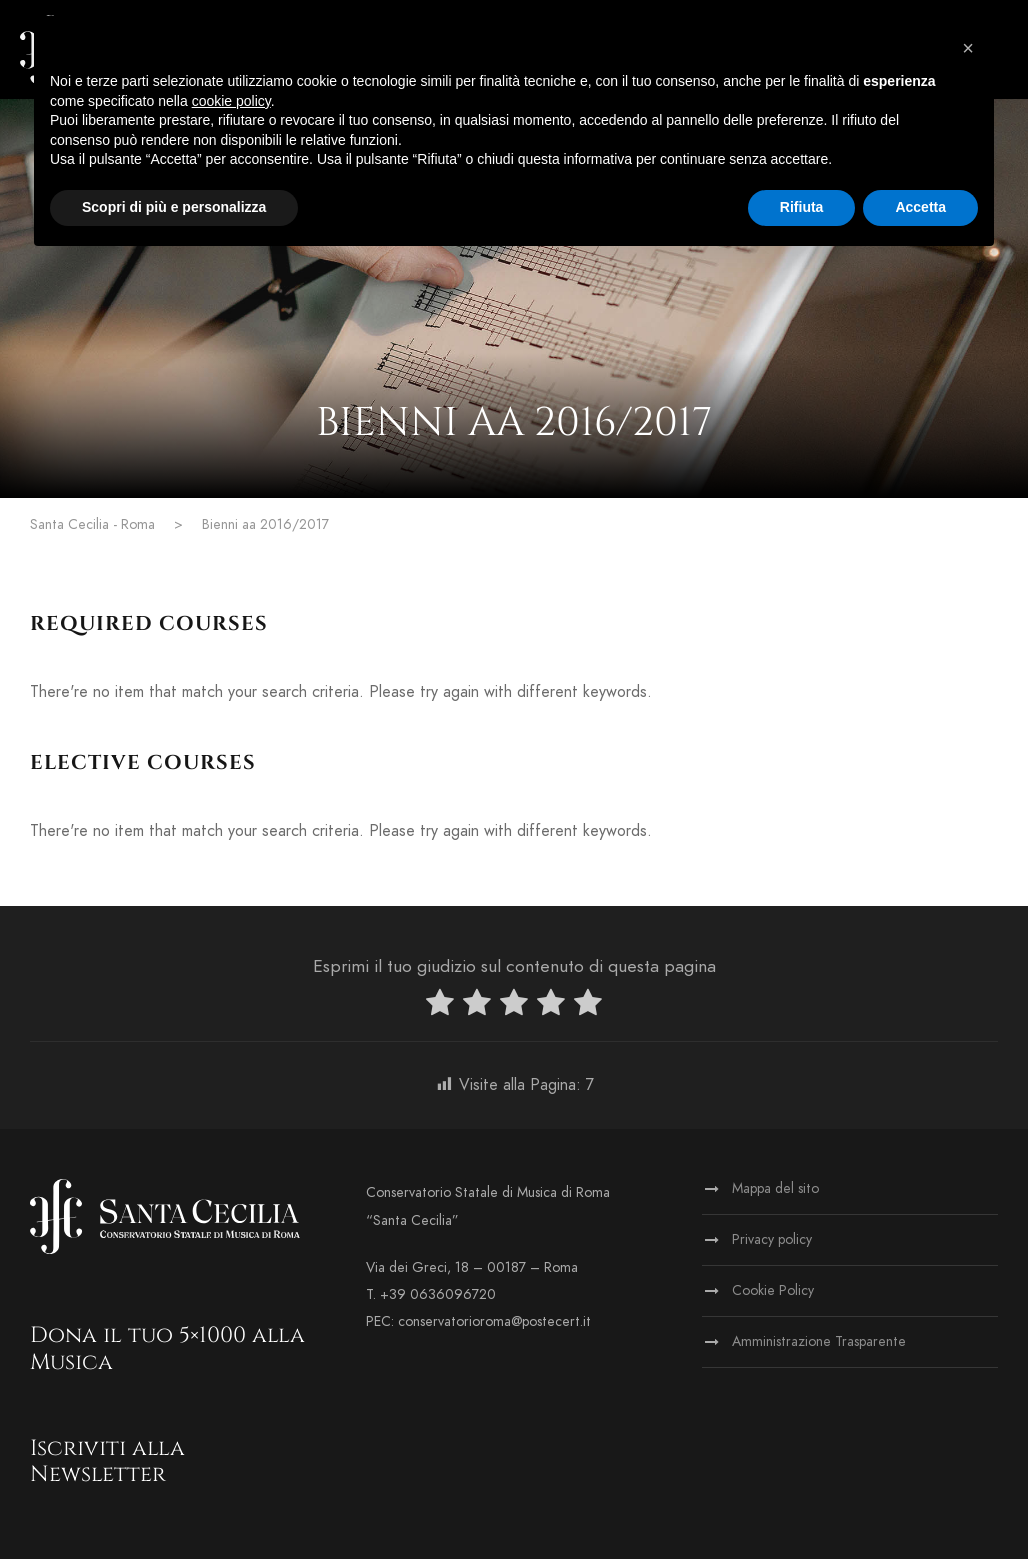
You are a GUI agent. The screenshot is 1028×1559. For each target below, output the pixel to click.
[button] (968, 48)
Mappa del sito (775, 1188)
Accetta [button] (920, 207)
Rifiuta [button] (802, 207)
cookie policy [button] (231, 101)
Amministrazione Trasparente (819, 1341)
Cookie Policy (773, 1290)
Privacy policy (772, 1239)
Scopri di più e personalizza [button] (174, 207)
